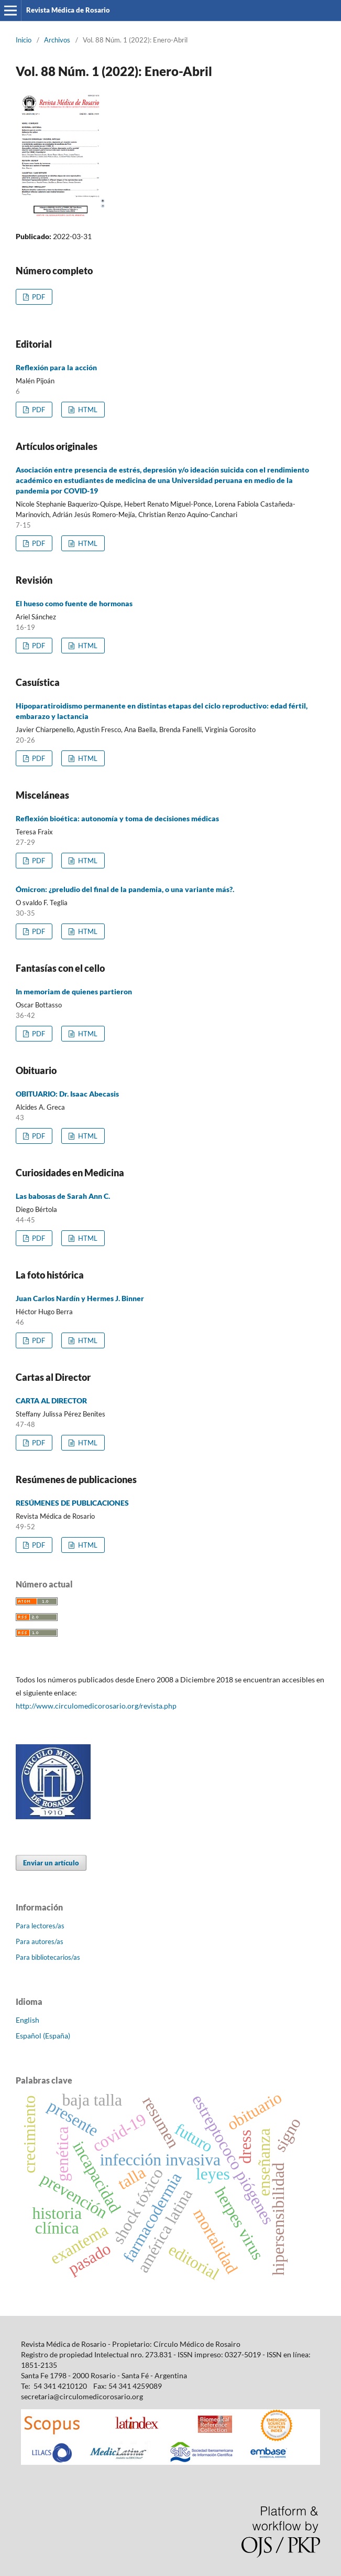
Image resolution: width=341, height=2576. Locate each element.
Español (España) (43, 2035)
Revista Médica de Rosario (68, 10)
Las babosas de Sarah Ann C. (63, 1196)
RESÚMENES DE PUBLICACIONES (72, 1502)
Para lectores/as (40, 1926)
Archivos (57, 40)
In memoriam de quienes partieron (74, 991)
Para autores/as (39, 1941)
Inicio (23, 40)
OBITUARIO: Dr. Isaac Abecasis (67, 1093)
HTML (86, 409)
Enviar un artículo (51, 1863)
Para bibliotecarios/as (48, 1957)
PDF (37, 297)
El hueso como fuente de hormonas (74, 603)
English (27, 2019)
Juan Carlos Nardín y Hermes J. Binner (80, 1298)
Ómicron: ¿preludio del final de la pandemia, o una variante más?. (125, 889)
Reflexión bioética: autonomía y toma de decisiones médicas (117, 818)
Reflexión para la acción (56, 367)
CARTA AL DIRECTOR (51, 1400)
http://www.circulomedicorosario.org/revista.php (96, 1705)
